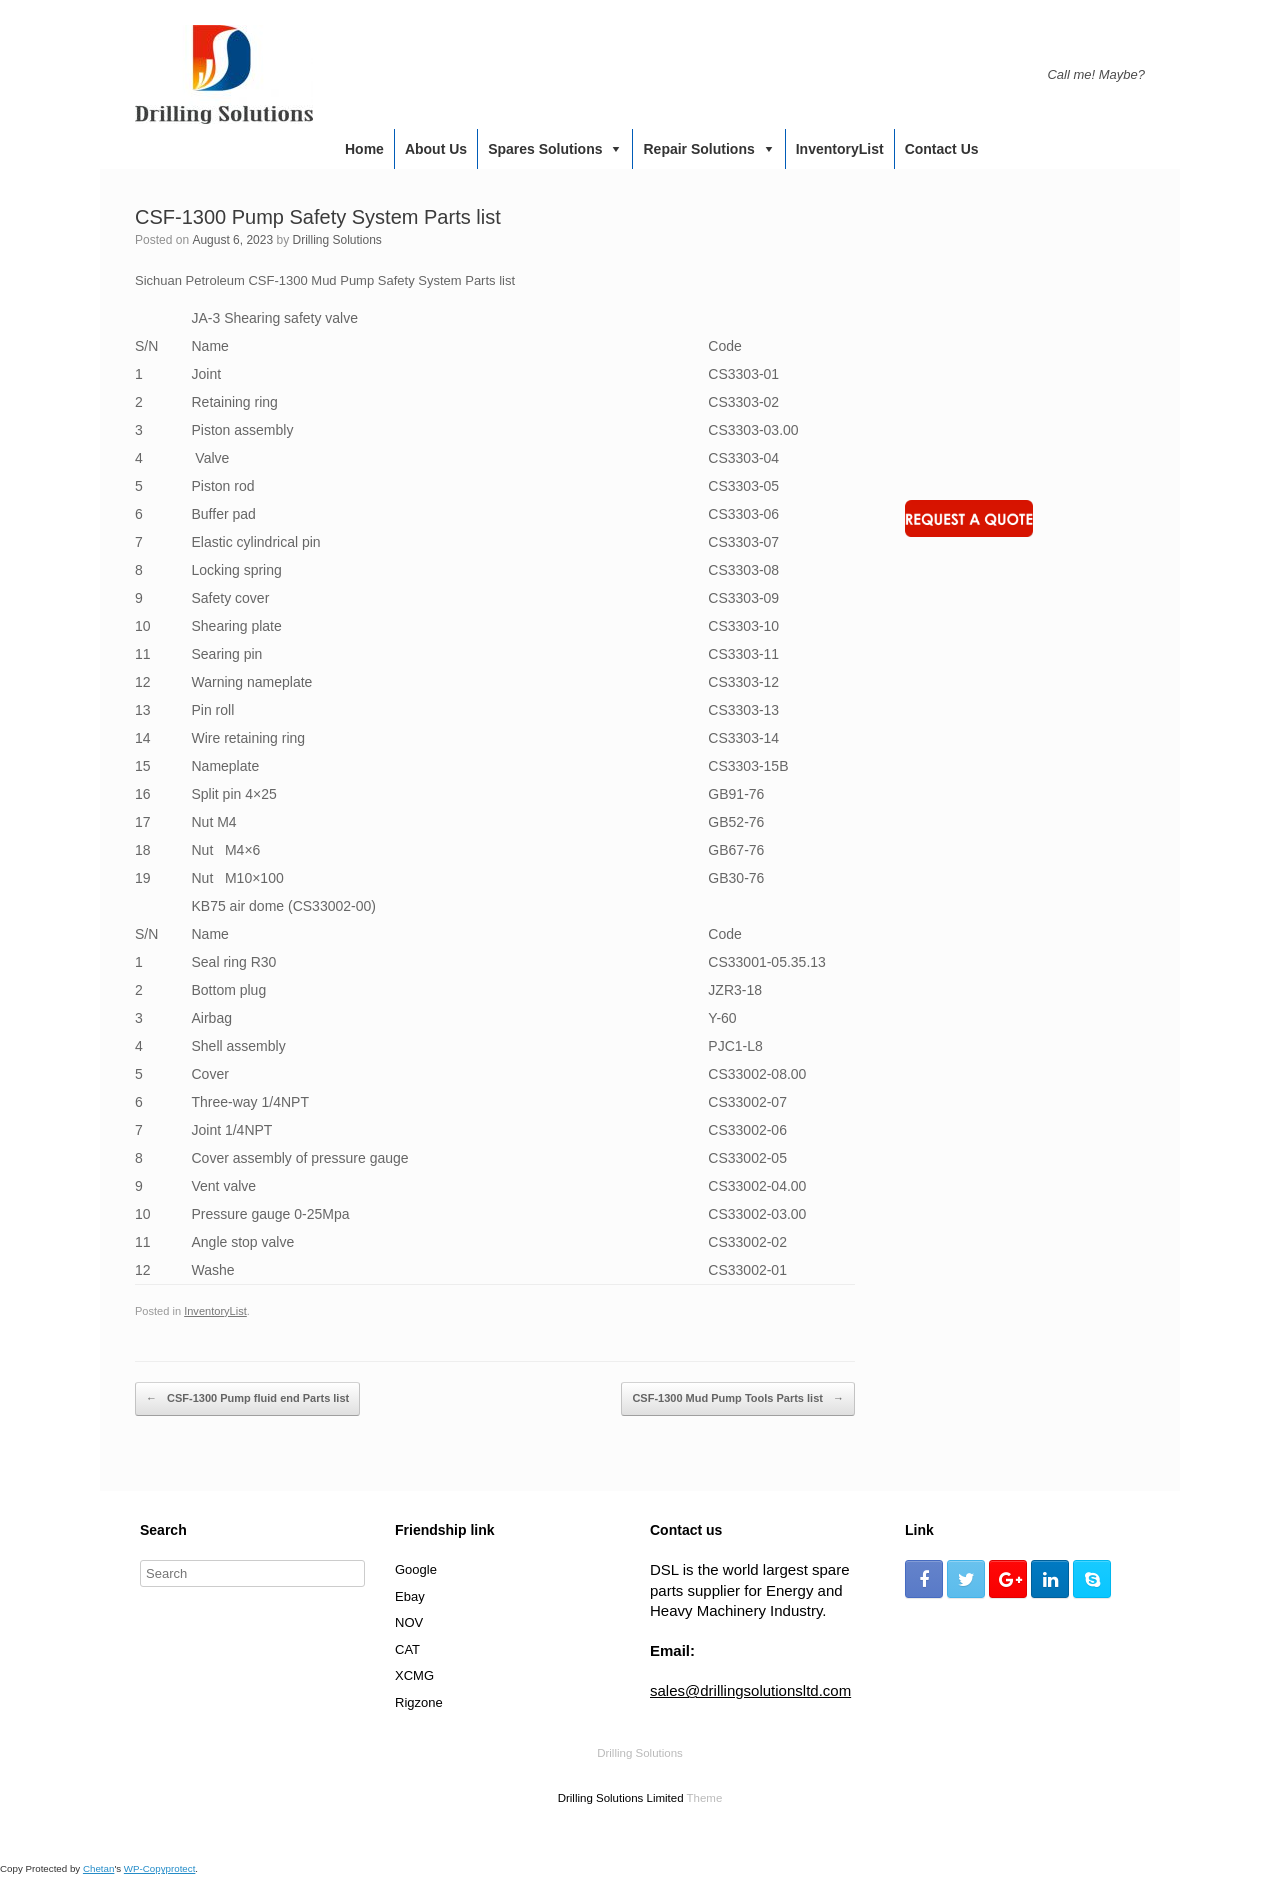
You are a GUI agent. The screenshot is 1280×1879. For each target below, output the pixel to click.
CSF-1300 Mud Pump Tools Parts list (738, 1399)
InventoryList (840, 149)
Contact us (942, 149)
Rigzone (419, 1702)
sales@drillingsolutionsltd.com (750, 1690)
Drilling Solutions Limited (621, 1798)
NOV (409, 1622)
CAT (407, 1649)
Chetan (98, 1868)
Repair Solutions (698, 149)
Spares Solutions (545, 149)
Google (416, 1569)
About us (436, 149)
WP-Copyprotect (160, 1868)
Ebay (410, 1596)
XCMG (414, 1675)
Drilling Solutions (336, 240)
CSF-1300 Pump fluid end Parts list (247, 1399)
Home (364, 149)
